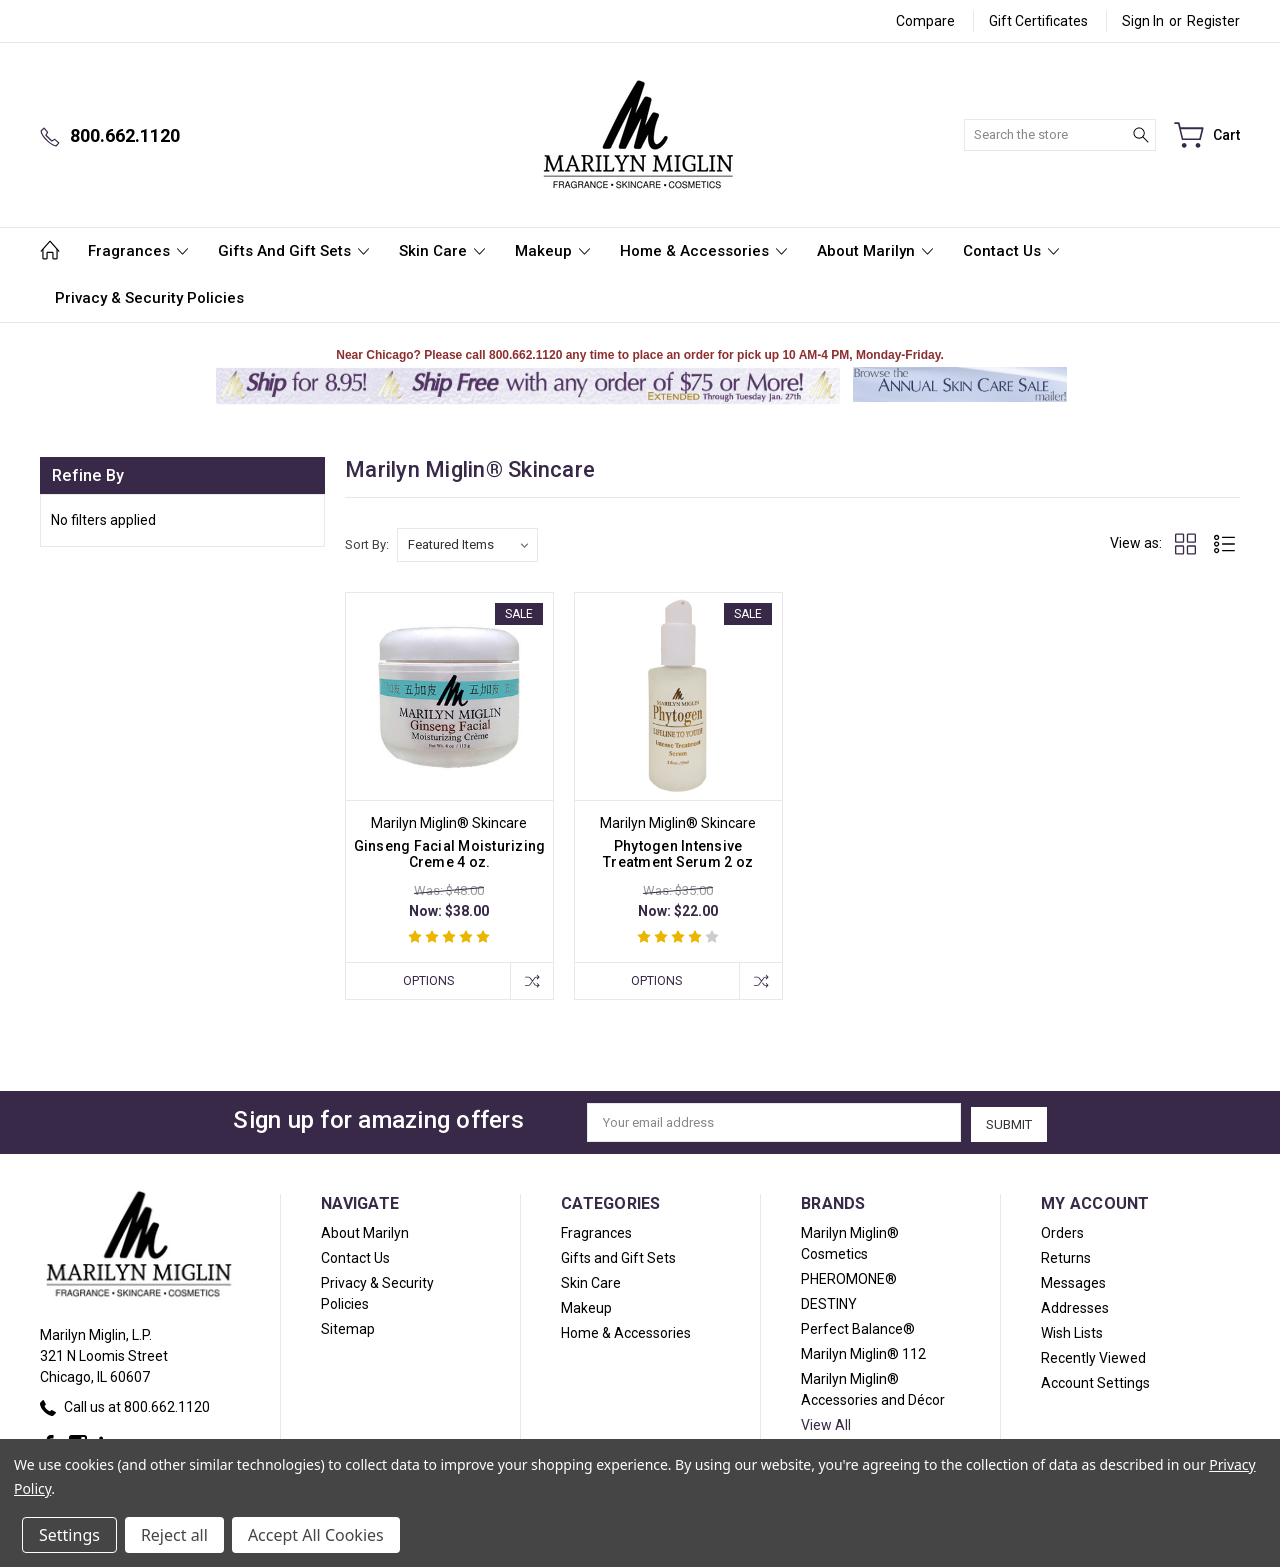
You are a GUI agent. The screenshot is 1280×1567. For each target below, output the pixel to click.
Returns (1066, 1256)
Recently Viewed (1093, 1356)
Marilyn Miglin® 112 (863, 1352)
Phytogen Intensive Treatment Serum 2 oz (678, 854)
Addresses (1075, 1306)
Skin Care (442, 251)
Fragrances (138, 251)
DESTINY (829, 1302)
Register (1213, 21)
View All (826, 1423)
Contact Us (1011, 251)
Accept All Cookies (316, 1535)
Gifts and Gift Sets (293, 251)
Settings (69, 1535)
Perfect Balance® (858, 1327)
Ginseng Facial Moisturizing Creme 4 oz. (450, 854)
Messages (1073, 1281)
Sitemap (348, 1327)
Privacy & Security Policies (149, 298)
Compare (925, 21)
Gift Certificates (1038, 21)
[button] (959, 402)
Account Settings (1095, 1381)
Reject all (174, 1535)
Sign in (1143, 21)
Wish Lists (1072, 1331)
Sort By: (367, 544)
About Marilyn (875, 251)
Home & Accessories (703, 251)
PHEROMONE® (849, 1277)
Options (426, 980)
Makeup (552, 251)
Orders (1062, 1231)
